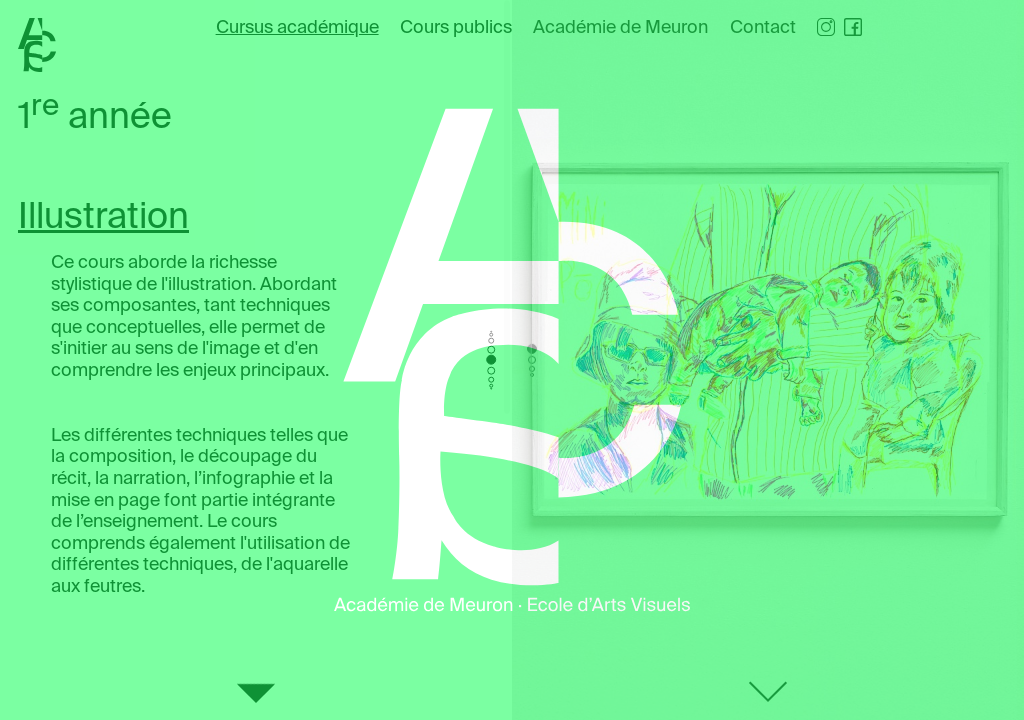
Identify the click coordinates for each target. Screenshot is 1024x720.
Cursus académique (297, 27)
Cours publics (456, 27)
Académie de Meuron (620, 27)
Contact (763, 27)
